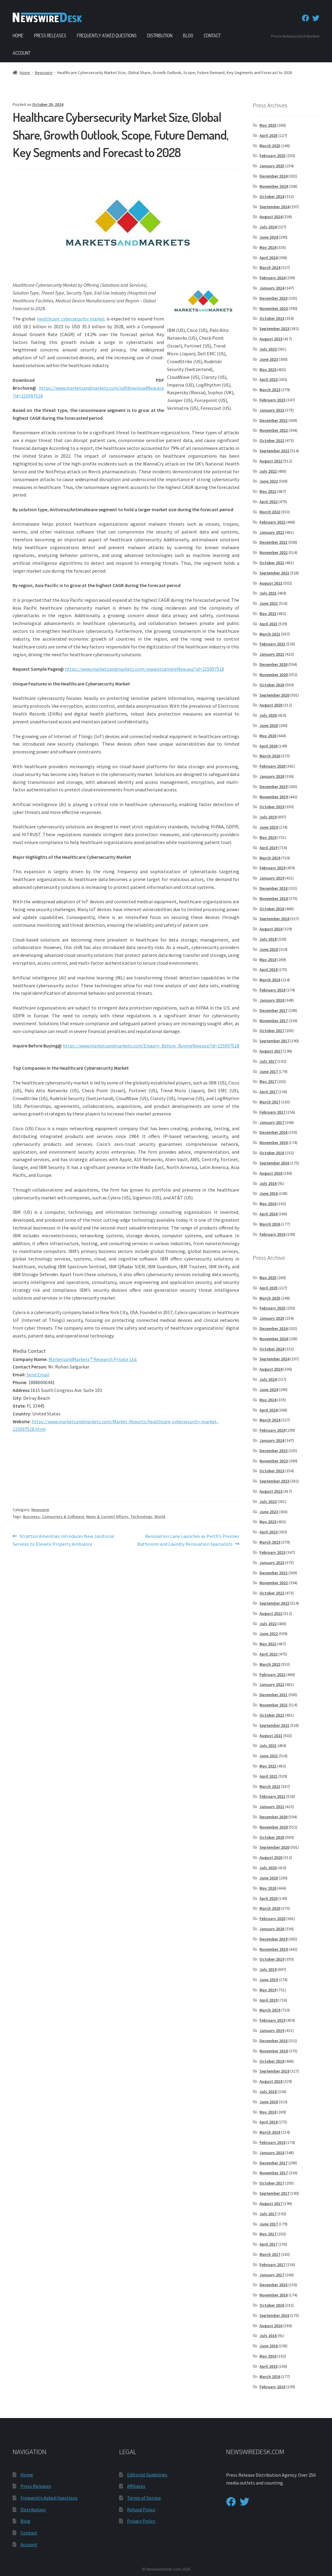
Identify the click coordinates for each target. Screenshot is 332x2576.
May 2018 (267, 959)
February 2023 (272, 400)
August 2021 (270, 583)
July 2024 (268, 227)
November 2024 (273, 186)
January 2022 (271, 532)
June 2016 (268, 1193)
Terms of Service (144, 2498)
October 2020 (271, 685)
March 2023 (269, 389)
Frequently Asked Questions (107, 35)
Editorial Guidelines (147, 2475)
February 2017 (272, 1112)
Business (31, 1516)
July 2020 (268, 715)
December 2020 (273, 664)
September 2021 (274, 573)
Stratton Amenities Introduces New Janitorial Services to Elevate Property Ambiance (63, 1539)
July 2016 (268, 1183)
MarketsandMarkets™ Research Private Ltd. (92, 1359)
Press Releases (50, 35)
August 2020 (270, 705)
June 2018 (268, 949)
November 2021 (273, 552)
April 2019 (268, 847)
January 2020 (271, 776)
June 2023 (268, 359)
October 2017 (271, 1030)
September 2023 (274, 328)
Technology (141, 1516)
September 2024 (274, 206)
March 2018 (269, 979)
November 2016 (273, 1142)
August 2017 (270, 1051)
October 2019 (271, 806)
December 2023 (273, 298)
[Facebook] (305, 18)
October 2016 (271, 1152)
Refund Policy (141, 2509)
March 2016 (269, 1224)
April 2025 (268, 135)
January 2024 (271, 288)
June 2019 (268, 827)
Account (21, 53)
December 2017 (273, 1010)
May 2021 (267, 613)
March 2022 (269, 512)
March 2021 (269, 634)
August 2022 (270, 461)
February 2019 (272, 868)
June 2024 (268, 237)
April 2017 (268, 1091)
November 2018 (273, 898)
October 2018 (271, 908)
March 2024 (269, 267)
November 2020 (273, 674)
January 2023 (271, 410)
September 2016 (274, 1163)
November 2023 (273, 308)
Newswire (44, 72)
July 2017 (268, 1061)
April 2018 (268, 969)
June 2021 (268, 603)
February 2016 (272, 1234)
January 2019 (271, 878)
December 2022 (273, 420)
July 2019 (268, 817)
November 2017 (273, 1020)
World (159, 1516)
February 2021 (272, 644)
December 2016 (273, 1132)
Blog (188, 35)
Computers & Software (63, 1516)
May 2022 (267, 491)
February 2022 (272, 522)
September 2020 (274, 695)
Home (18, 35)
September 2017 (274, 1041)
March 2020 (269, 756)
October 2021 (271, 562)
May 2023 (267, 369)
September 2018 (274, 918)
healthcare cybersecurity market (71, 319)
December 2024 (273, 176)
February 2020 (272, 766)
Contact (212, 35)
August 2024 (270, 216)
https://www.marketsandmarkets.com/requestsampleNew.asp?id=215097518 (144, 669)
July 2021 (268, 593)
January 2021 (271, 654)
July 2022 (268, 471)
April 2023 (268, 379)
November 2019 (273, 796)
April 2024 (268, 257)
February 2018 (272, 990)
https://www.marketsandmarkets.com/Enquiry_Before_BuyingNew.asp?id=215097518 (151, 1046)
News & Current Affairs (107, 1516)
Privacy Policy (141, 2521)
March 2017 (269, 1102)
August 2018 (270, 929)
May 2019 (267, 837)
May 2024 (267, 247)
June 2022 (268, 481)
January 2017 (271, 1122)
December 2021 (273, 542)
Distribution (159, 35)
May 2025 (267, 125)
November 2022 (273, 430)
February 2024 (272, 277)
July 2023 (268, 349)
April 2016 (268, 1214)
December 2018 (273, 888)
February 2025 (272, 155)
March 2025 (269, 145)
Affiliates (136, 2486)
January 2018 (271, 1000)
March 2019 (269, 858)
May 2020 (267, 735)
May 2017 (267, 1081)
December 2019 (273, 786)
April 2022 (268, 501)
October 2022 (271, 440)
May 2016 (267, 1203)
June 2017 (268, 1071)
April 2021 (268, 623)
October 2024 (271, 196)
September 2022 (274, 450)
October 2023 (271, 318)
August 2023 (270, 339)
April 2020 (268, 746)
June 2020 (268, 725)
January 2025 (271, 166)
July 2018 (268, 939)
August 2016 (270, 1173)
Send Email (37, 1374)
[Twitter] (315, 18)
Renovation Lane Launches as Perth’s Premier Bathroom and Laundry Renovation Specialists (188, 1539)
